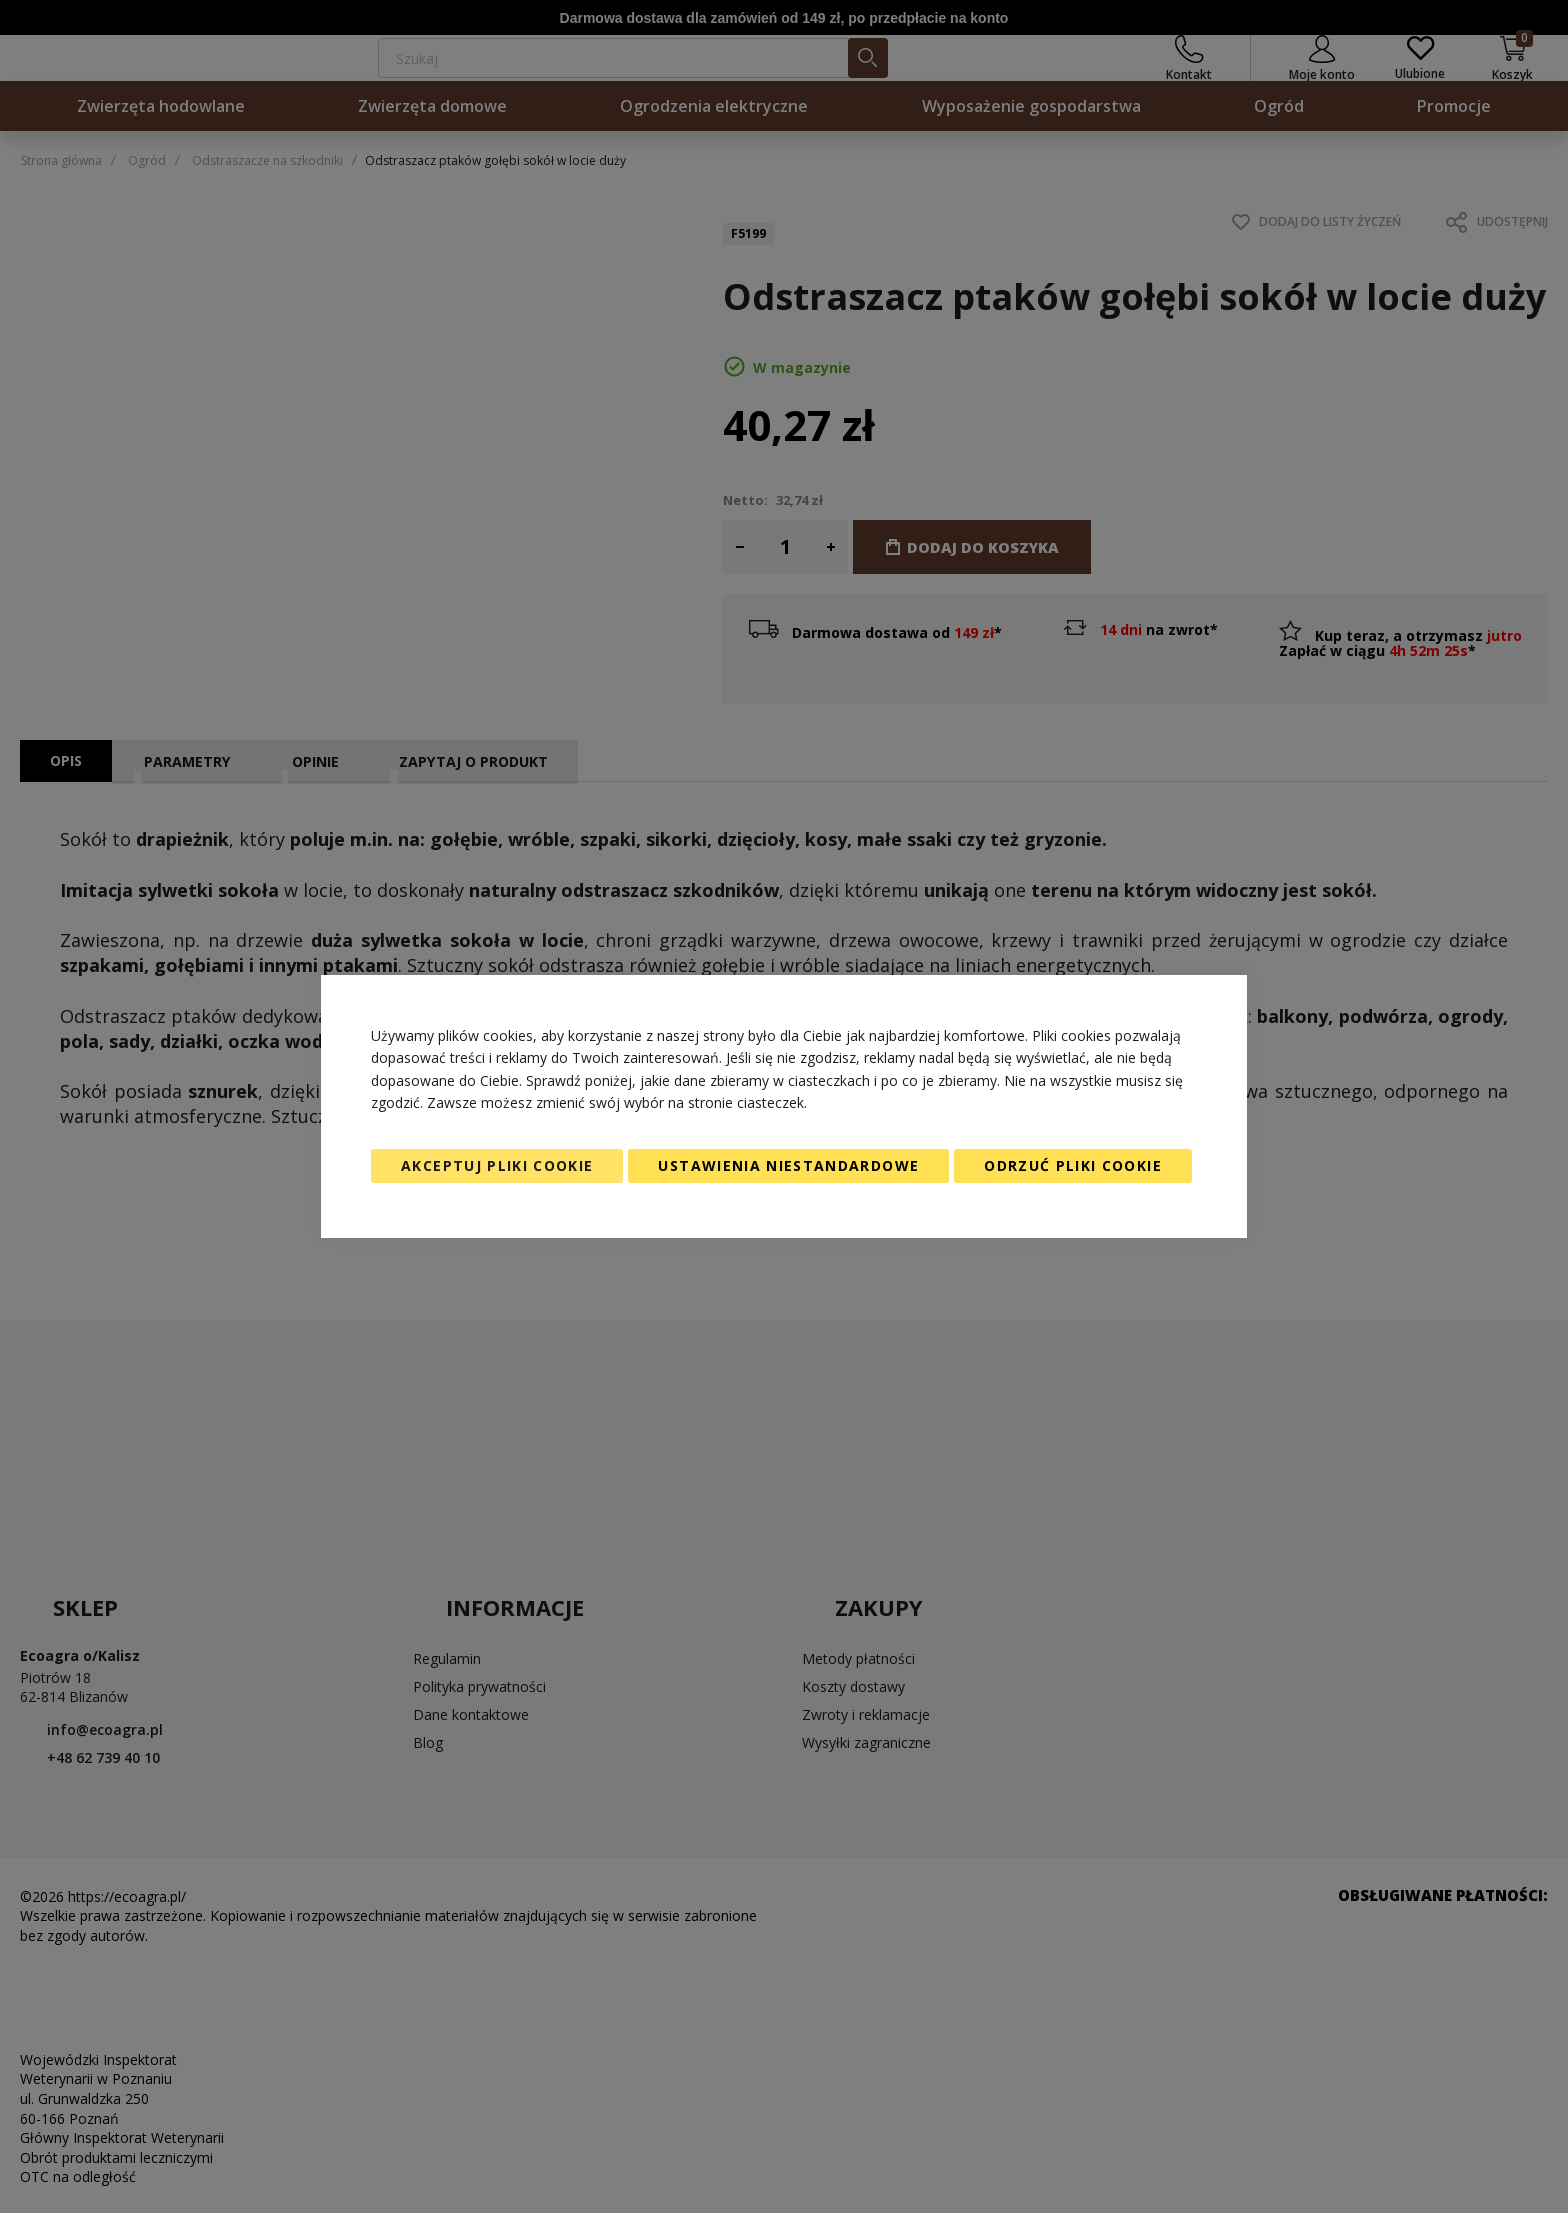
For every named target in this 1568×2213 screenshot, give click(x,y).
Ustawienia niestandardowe (788, 1165)
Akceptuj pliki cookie (497, 1165)
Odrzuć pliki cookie (1073, 1165)
